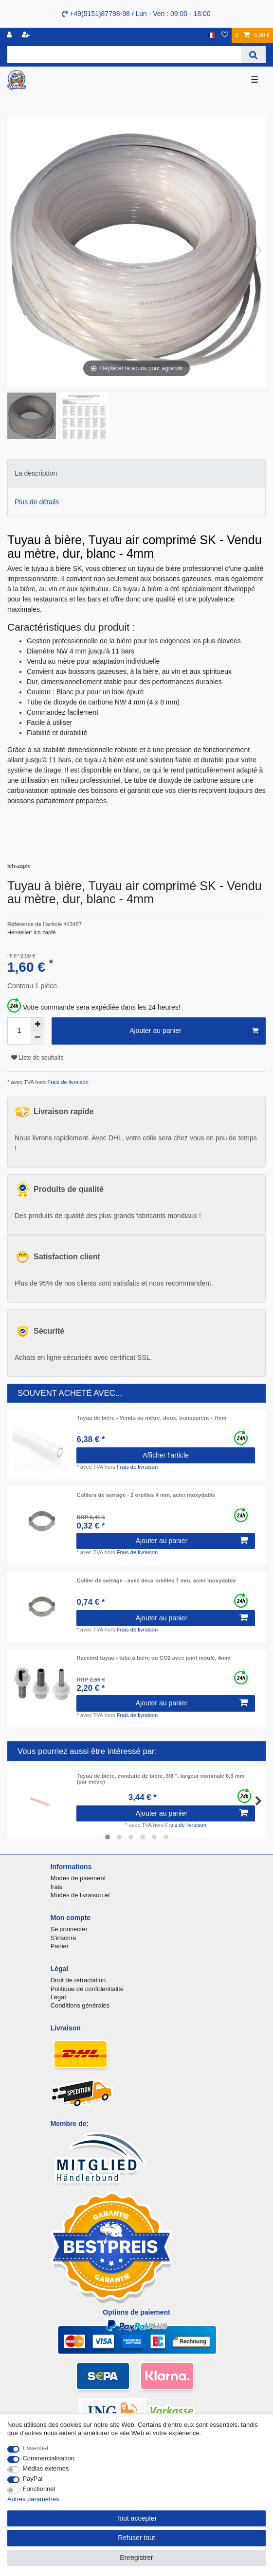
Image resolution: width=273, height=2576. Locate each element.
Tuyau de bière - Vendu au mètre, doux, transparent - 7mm (151, 1418)
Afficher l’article (166, 1455)
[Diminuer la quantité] (37, 1038)
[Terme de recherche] (124, 54)
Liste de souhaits (37, 1057)
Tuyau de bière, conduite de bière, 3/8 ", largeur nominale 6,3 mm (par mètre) (160, 1779)
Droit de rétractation (78, 1980)
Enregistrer (136, 2557)
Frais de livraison (67, 1082)
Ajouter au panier (193, 1031)
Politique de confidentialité (87, 1988)
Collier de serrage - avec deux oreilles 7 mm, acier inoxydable (156, 1580)
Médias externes (46, 2468)
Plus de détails (37, 502)
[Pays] (211, 35)
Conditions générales (80, 2005)
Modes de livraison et (80, 1895)
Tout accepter (136, 2518)
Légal (58, 1997)
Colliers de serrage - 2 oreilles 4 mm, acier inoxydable (145, 1495)
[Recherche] (253, 54)
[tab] (136, 473)
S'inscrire (63, 1937)
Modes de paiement (78, 1878)
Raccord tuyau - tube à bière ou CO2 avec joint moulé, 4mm (153, 1658)
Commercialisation (48, 2458)
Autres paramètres (33, 2499)
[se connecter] (10, 35)
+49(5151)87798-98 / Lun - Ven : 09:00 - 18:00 (136, 13)
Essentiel (36, 2448)
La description (36, 473)
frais (56, 1886)
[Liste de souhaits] (225, 35)
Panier (60, 1946)
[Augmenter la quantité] (37, 1024)
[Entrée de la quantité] (19, 1031)
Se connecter (69, 1929)
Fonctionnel (39, 2488)
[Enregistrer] (26, 35)
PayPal (33, 2478)
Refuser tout (136, 2538)
